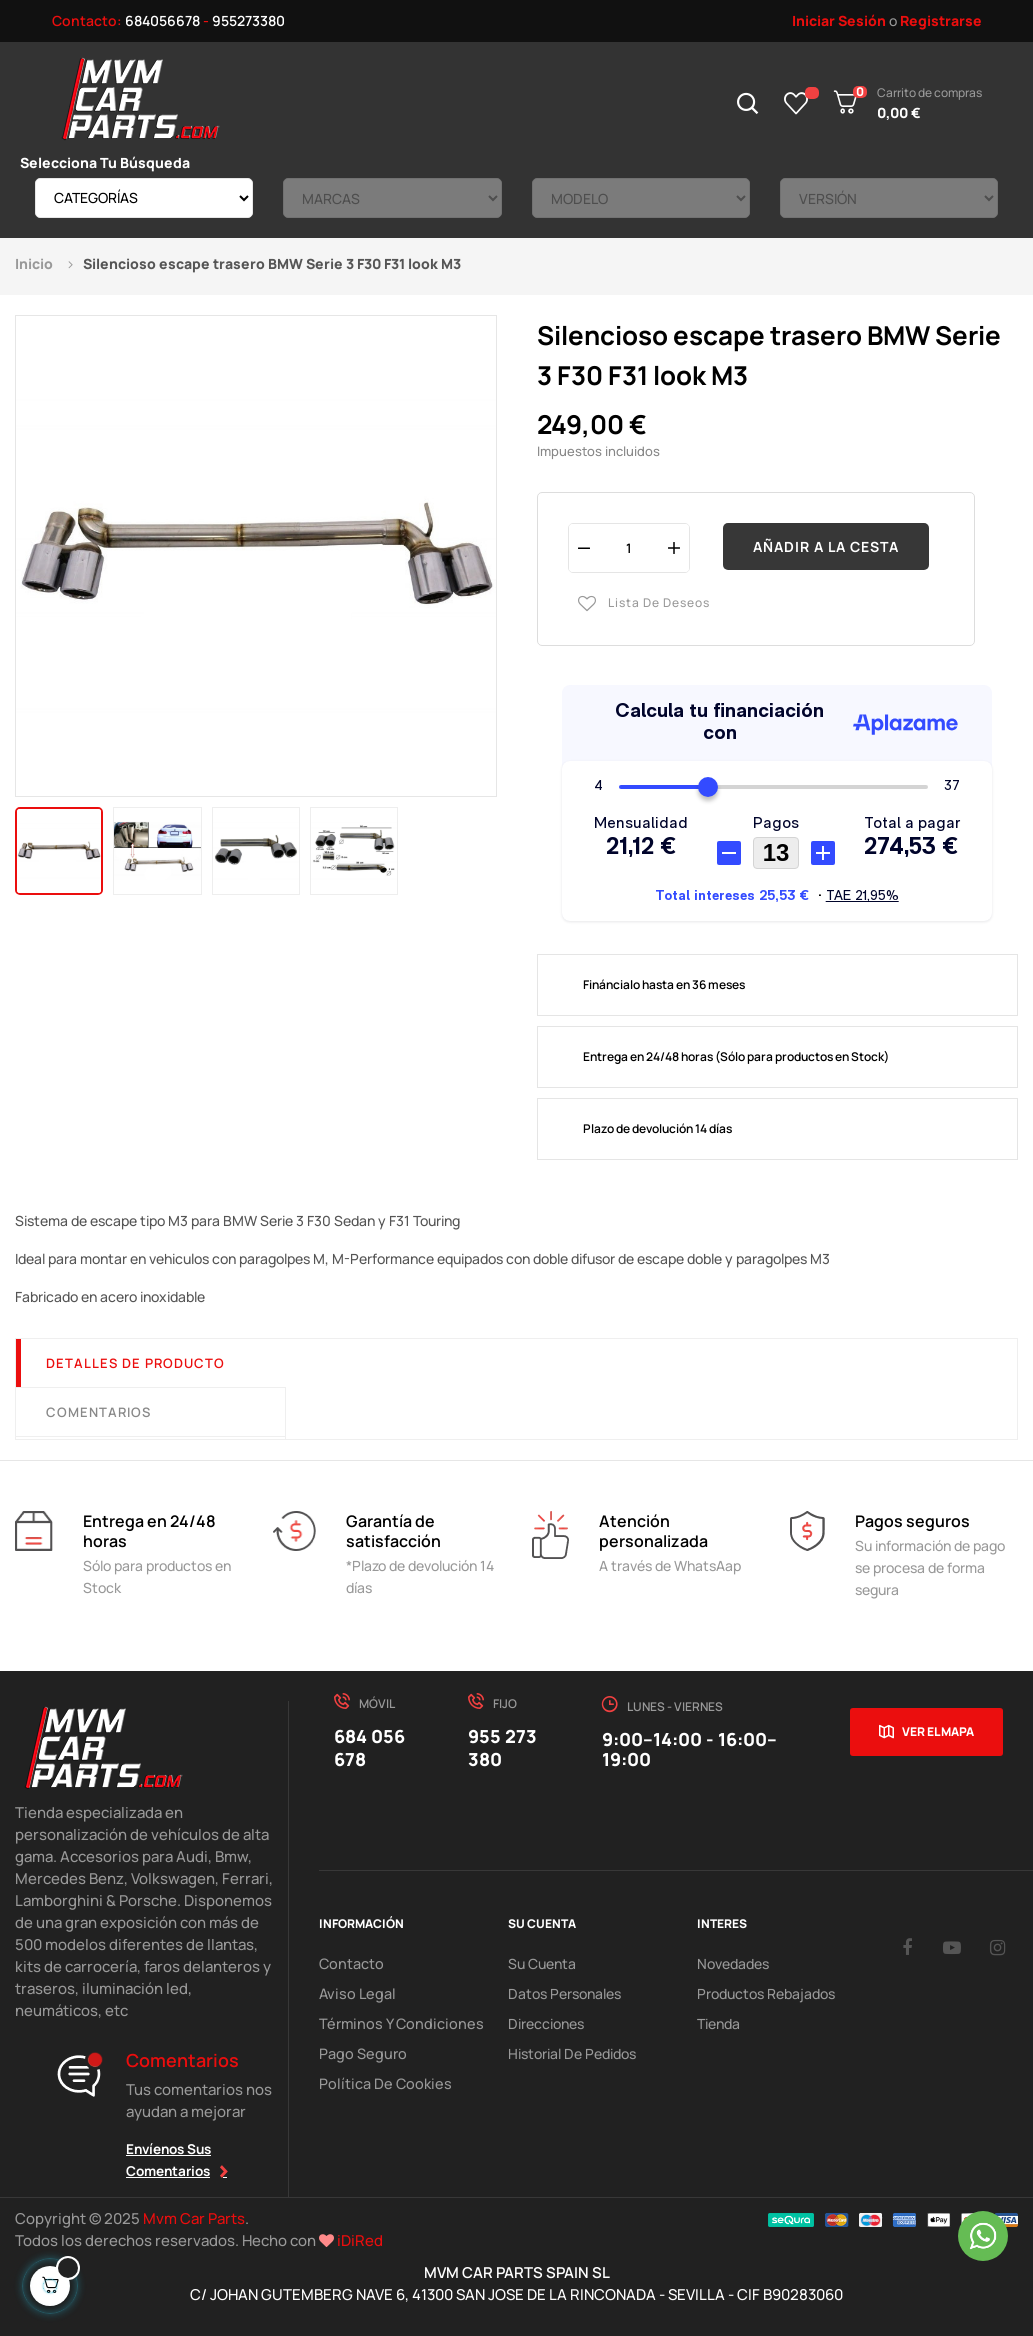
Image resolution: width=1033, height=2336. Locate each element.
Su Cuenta (542, 1963)
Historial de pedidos (572, 2053)
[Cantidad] (629, 547)
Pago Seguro (360, 2053)
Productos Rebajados (766, 1993)
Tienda (718, 2023)
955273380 (248, 20)
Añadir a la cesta (826, 546)
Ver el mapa (938, 1731)
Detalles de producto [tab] (135, 1363)
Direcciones (546, 2023)
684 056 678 (369, 1747)
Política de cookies (380, 2083)
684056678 (162, 20)
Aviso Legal (354, 1993)
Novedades (733, 1963)
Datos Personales (564, 1993)
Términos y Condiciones (394, 2023)
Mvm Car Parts (194, 2218)
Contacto (350, 1963)
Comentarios (98, 1412)
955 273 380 (502, 1747)
